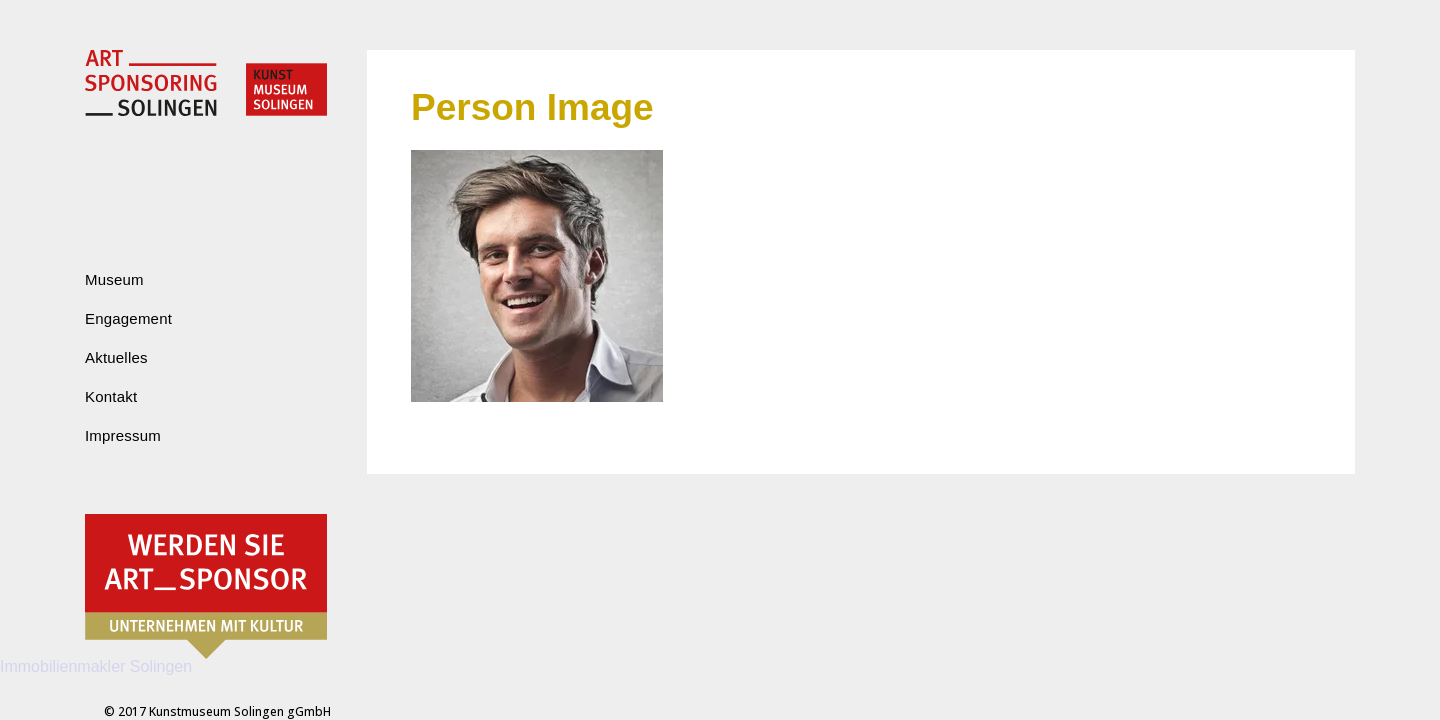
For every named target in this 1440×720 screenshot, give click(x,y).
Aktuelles (116, 357)
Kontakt (111, 396)
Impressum (123, 435)
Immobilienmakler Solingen (96, 667)
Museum (114, 279)
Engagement (128, 318)
